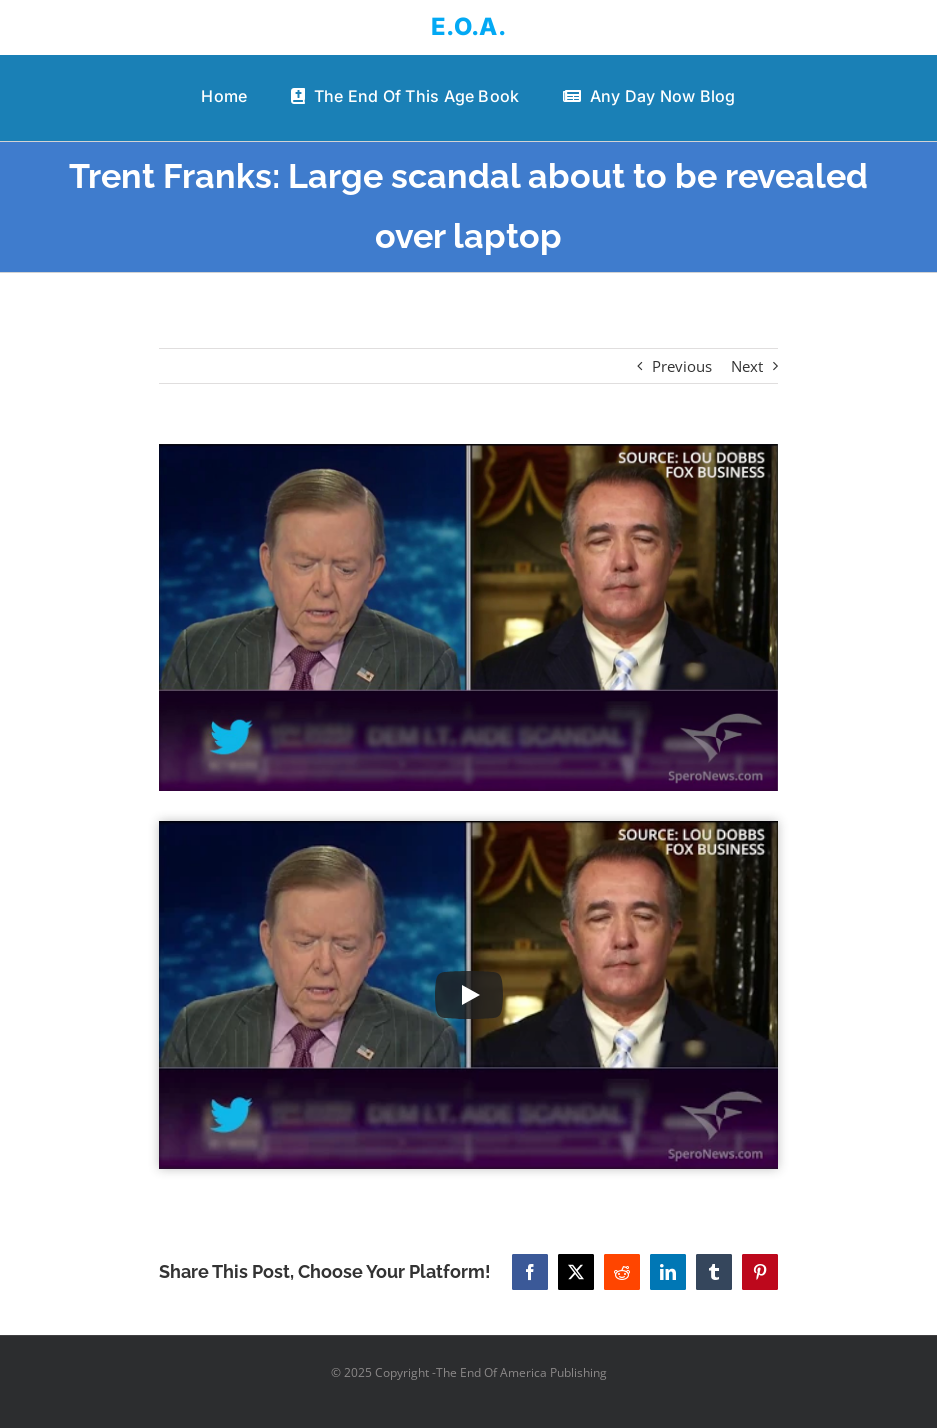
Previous (682, 366)
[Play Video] (469, 995)
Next (747, 366)
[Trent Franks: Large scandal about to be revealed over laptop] (468, 618)
